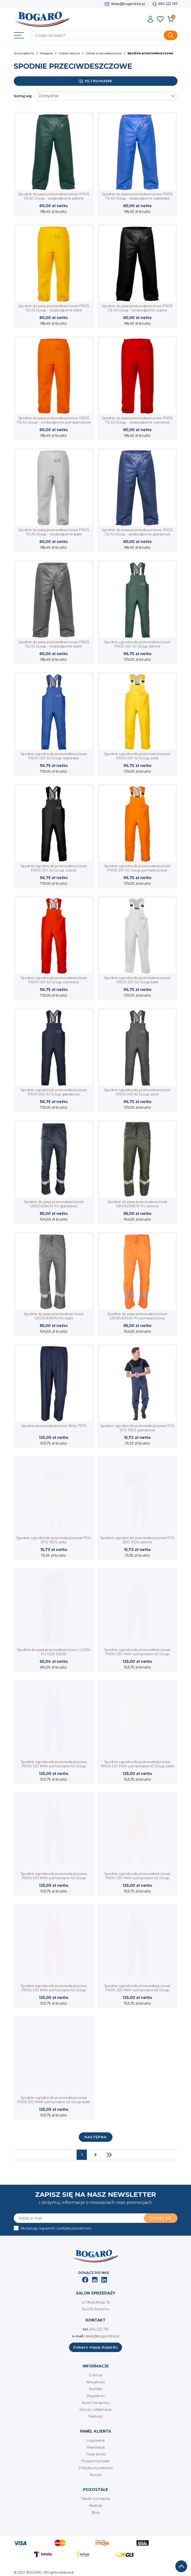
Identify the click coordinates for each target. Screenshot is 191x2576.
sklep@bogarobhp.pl (128, 4)
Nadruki (95, 2505)
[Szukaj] (103, 35)
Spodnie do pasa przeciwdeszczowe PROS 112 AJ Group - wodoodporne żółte (53, 308)
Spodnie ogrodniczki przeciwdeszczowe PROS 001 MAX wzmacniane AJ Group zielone (137, 1654)
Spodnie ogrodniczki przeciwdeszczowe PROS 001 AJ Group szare (137, 1092)
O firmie (95, 2375)
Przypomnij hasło (95, 2461)
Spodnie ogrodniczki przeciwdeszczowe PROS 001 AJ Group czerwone (54, 980)
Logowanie (95, 2440)
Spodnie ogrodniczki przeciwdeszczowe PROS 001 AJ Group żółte (137, 756)
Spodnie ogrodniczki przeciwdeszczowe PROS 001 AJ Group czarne (54, 868)
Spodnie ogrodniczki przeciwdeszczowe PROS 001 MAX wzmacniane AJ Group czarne (54, 1878)
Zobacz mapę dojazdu (95, 2347)
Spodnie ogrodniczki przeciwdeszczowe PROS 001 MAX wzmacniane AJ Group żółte (137, 1764)
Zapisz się (160, 2218)
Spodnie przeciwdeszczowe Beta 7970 (53, 1426)
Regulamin (95, 2396)
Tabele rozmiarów (95, 2499)
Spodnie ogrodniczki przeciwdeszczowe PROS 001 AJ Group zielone (137, 644)
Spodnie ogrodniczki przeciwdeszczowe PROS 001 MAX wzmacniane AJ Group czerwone (54, 1990)
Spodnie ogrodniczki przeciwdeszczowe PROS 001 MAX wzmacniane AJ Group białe (53, 2100)
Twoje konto (95, 2454)
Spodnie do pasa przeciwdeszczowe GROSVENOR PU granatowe (54, 1204)
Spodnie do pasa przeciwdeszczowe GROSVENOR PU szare (54, 1316)
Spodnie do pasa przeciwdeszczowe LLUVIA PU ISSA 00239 (53, 1652)
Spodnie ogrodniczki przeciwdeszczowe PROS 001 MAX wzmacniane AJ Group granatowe (137, 1990)
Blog (95, 2512)
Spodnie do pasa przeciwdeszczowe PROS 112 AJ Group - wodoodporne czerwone (137, 420)
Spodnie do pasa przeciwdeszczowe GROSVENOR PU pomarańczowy (137, 1316)
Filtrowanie (95, 81)
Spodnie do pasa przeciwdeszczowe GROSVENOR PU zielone (137, 1204)
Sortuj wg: (23, 96)
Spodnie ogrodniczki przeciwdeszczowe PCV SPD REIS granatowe (137, 1428)
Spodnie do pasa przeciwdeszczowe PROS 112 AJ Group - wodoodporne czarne (137, 308)
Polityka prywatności (96, 2468)
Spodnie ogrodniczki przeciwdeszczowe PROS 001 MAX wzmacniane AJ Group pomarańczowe (137, 1878)
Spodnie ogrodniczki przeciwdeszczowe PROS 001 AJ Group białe (137, 980)
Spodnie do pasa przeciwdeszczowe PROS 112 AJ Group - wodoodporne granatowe (137, 532)
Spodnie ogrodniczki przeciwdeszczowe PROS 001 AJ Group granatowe (54, 1092)
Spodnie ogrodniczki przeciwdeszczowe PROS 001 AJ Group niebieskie (54, 756)
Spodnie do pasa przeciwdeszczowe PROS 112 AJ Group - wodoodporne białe (53, 532)
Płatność (95, 2416)
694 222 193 (167, 4)
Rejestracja (96, 2447)
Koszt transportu (95, 2403)
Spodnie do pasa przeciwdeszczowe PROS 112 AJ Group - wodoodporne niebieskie (137, 196)
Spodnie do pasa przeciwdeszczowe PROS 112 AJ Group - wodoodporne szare (53, 644)
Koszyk (96, 2475)
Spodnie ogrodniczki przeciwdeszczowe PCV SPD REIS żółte (53, 1540)
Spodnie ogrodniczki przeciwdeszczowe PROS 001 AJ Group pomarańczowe (137, 868)
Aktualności (95, 2382)
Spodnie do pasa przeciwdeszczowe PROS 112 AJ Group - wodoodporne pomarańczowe (54, 420)
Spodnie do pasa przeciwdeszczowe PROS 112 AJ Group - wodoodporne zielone (53, 196)
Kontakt (95, 2389)
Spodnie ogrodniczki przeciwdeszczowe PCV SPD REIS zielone (137, 1540)
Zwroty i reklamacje (95, 2409)
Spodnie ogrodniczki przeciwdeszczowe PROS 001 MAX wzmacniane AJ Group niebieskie (54, 1766)
